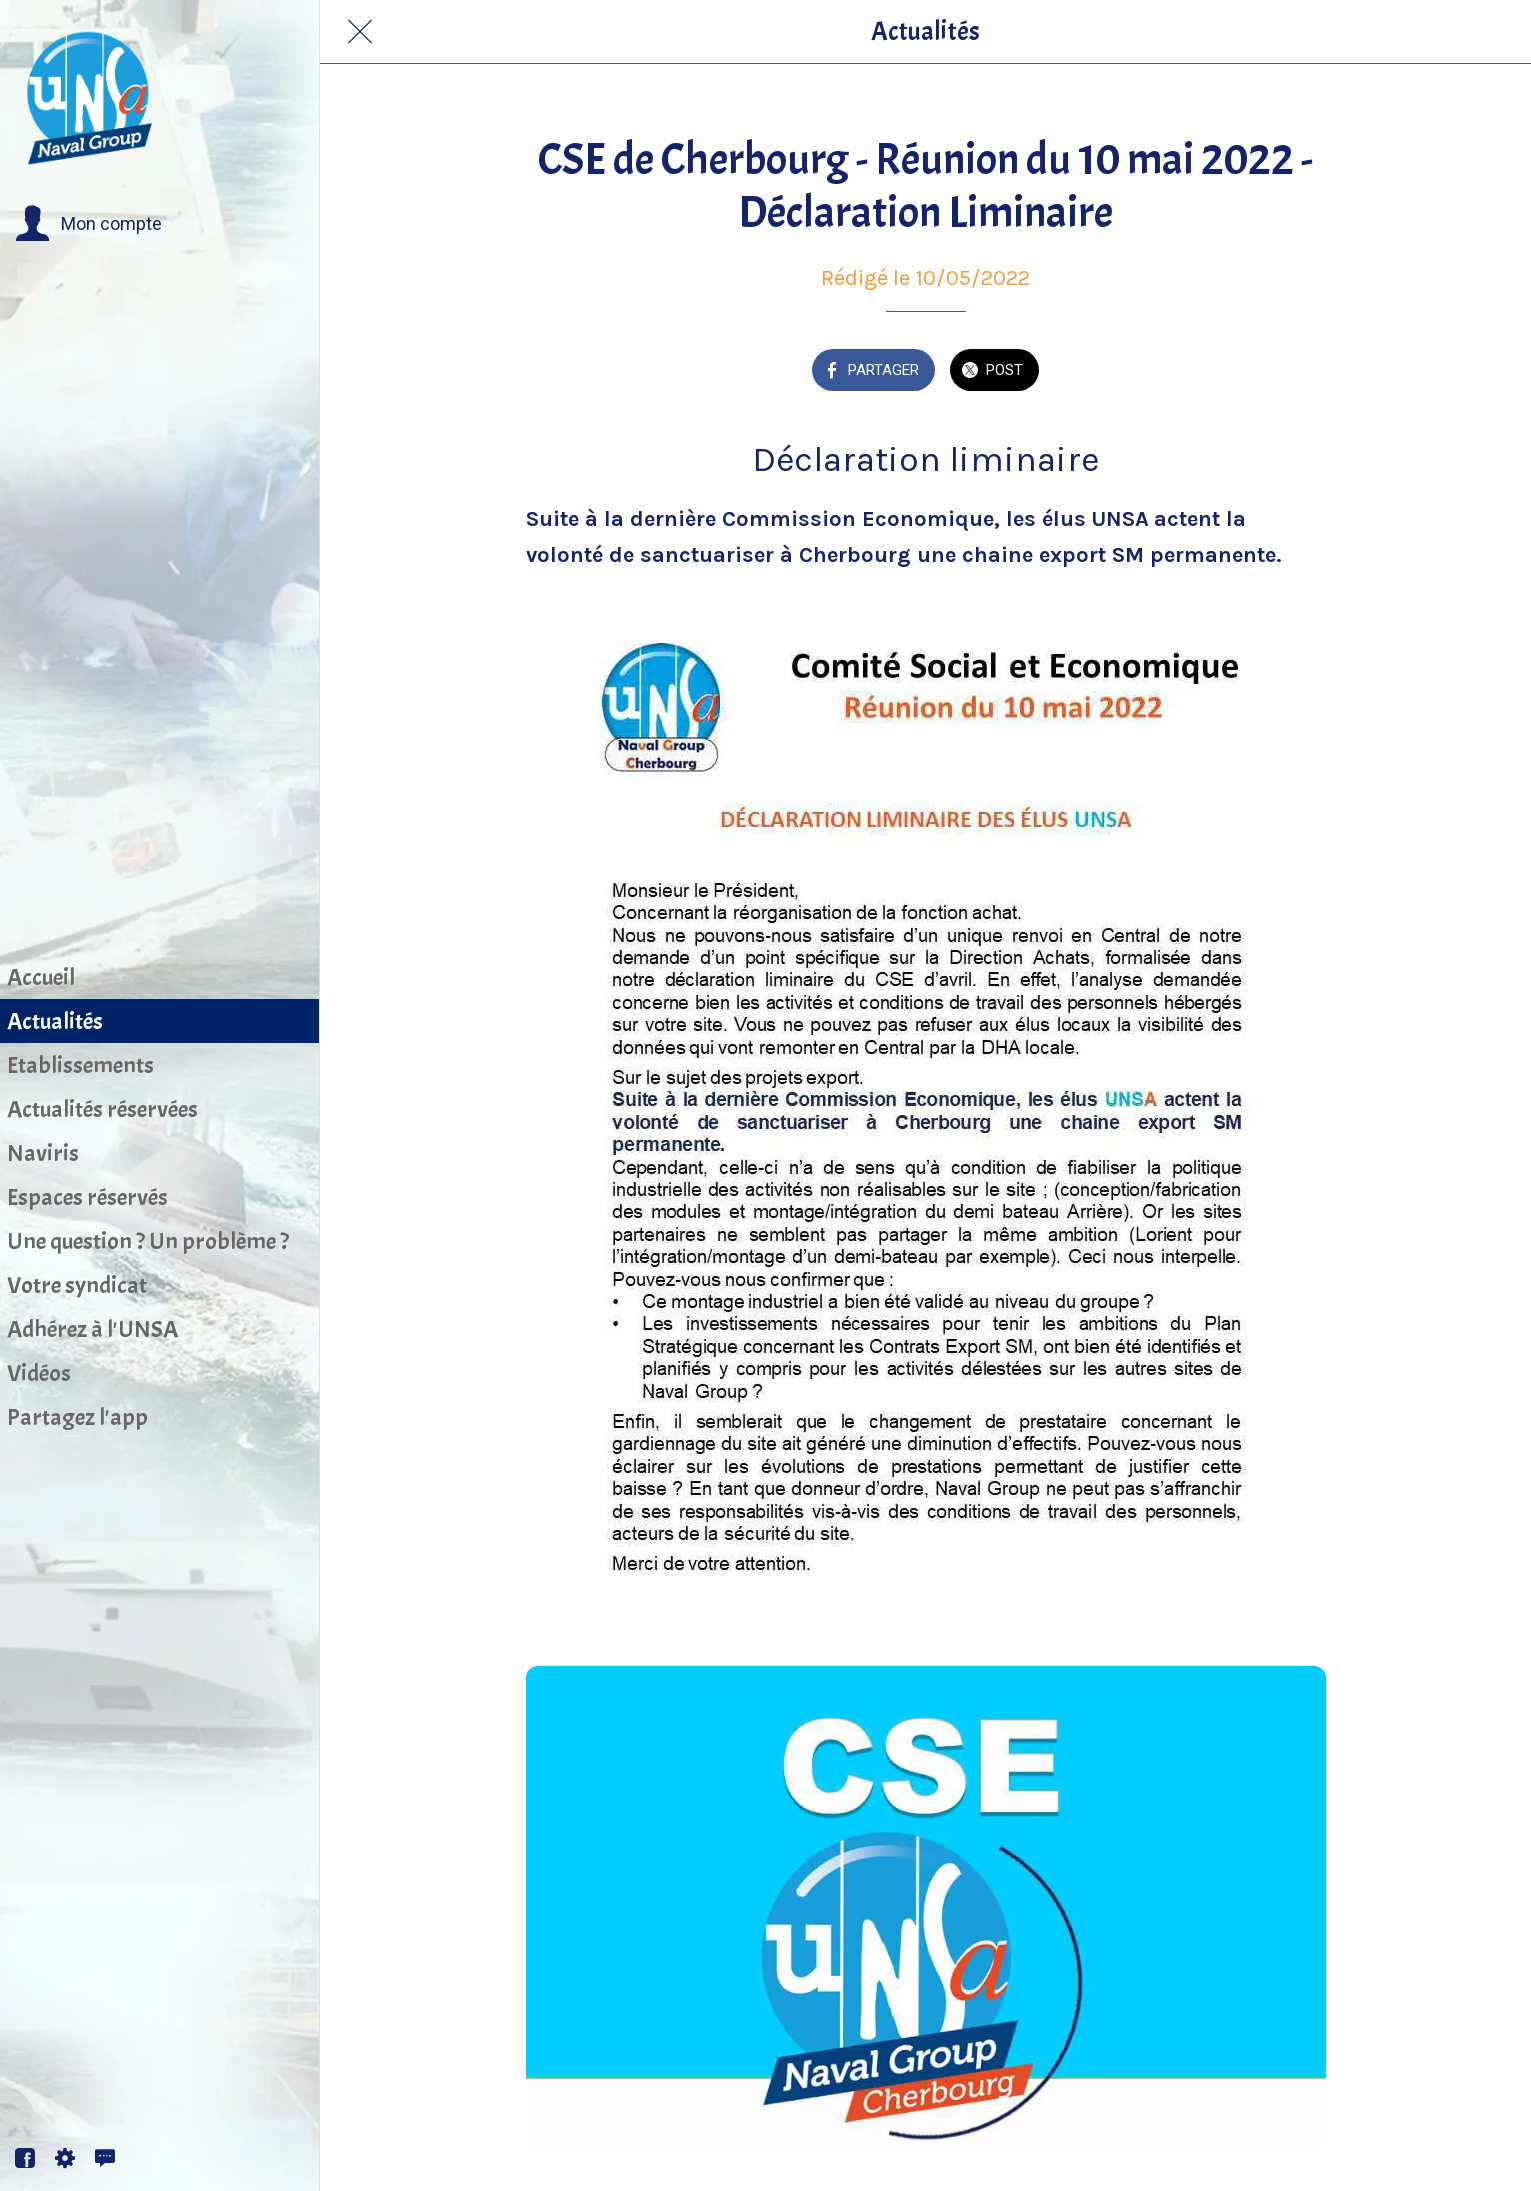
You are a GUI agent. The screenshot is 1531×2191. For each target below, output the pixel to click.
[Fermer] (360, 32)
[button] (88, 224)
